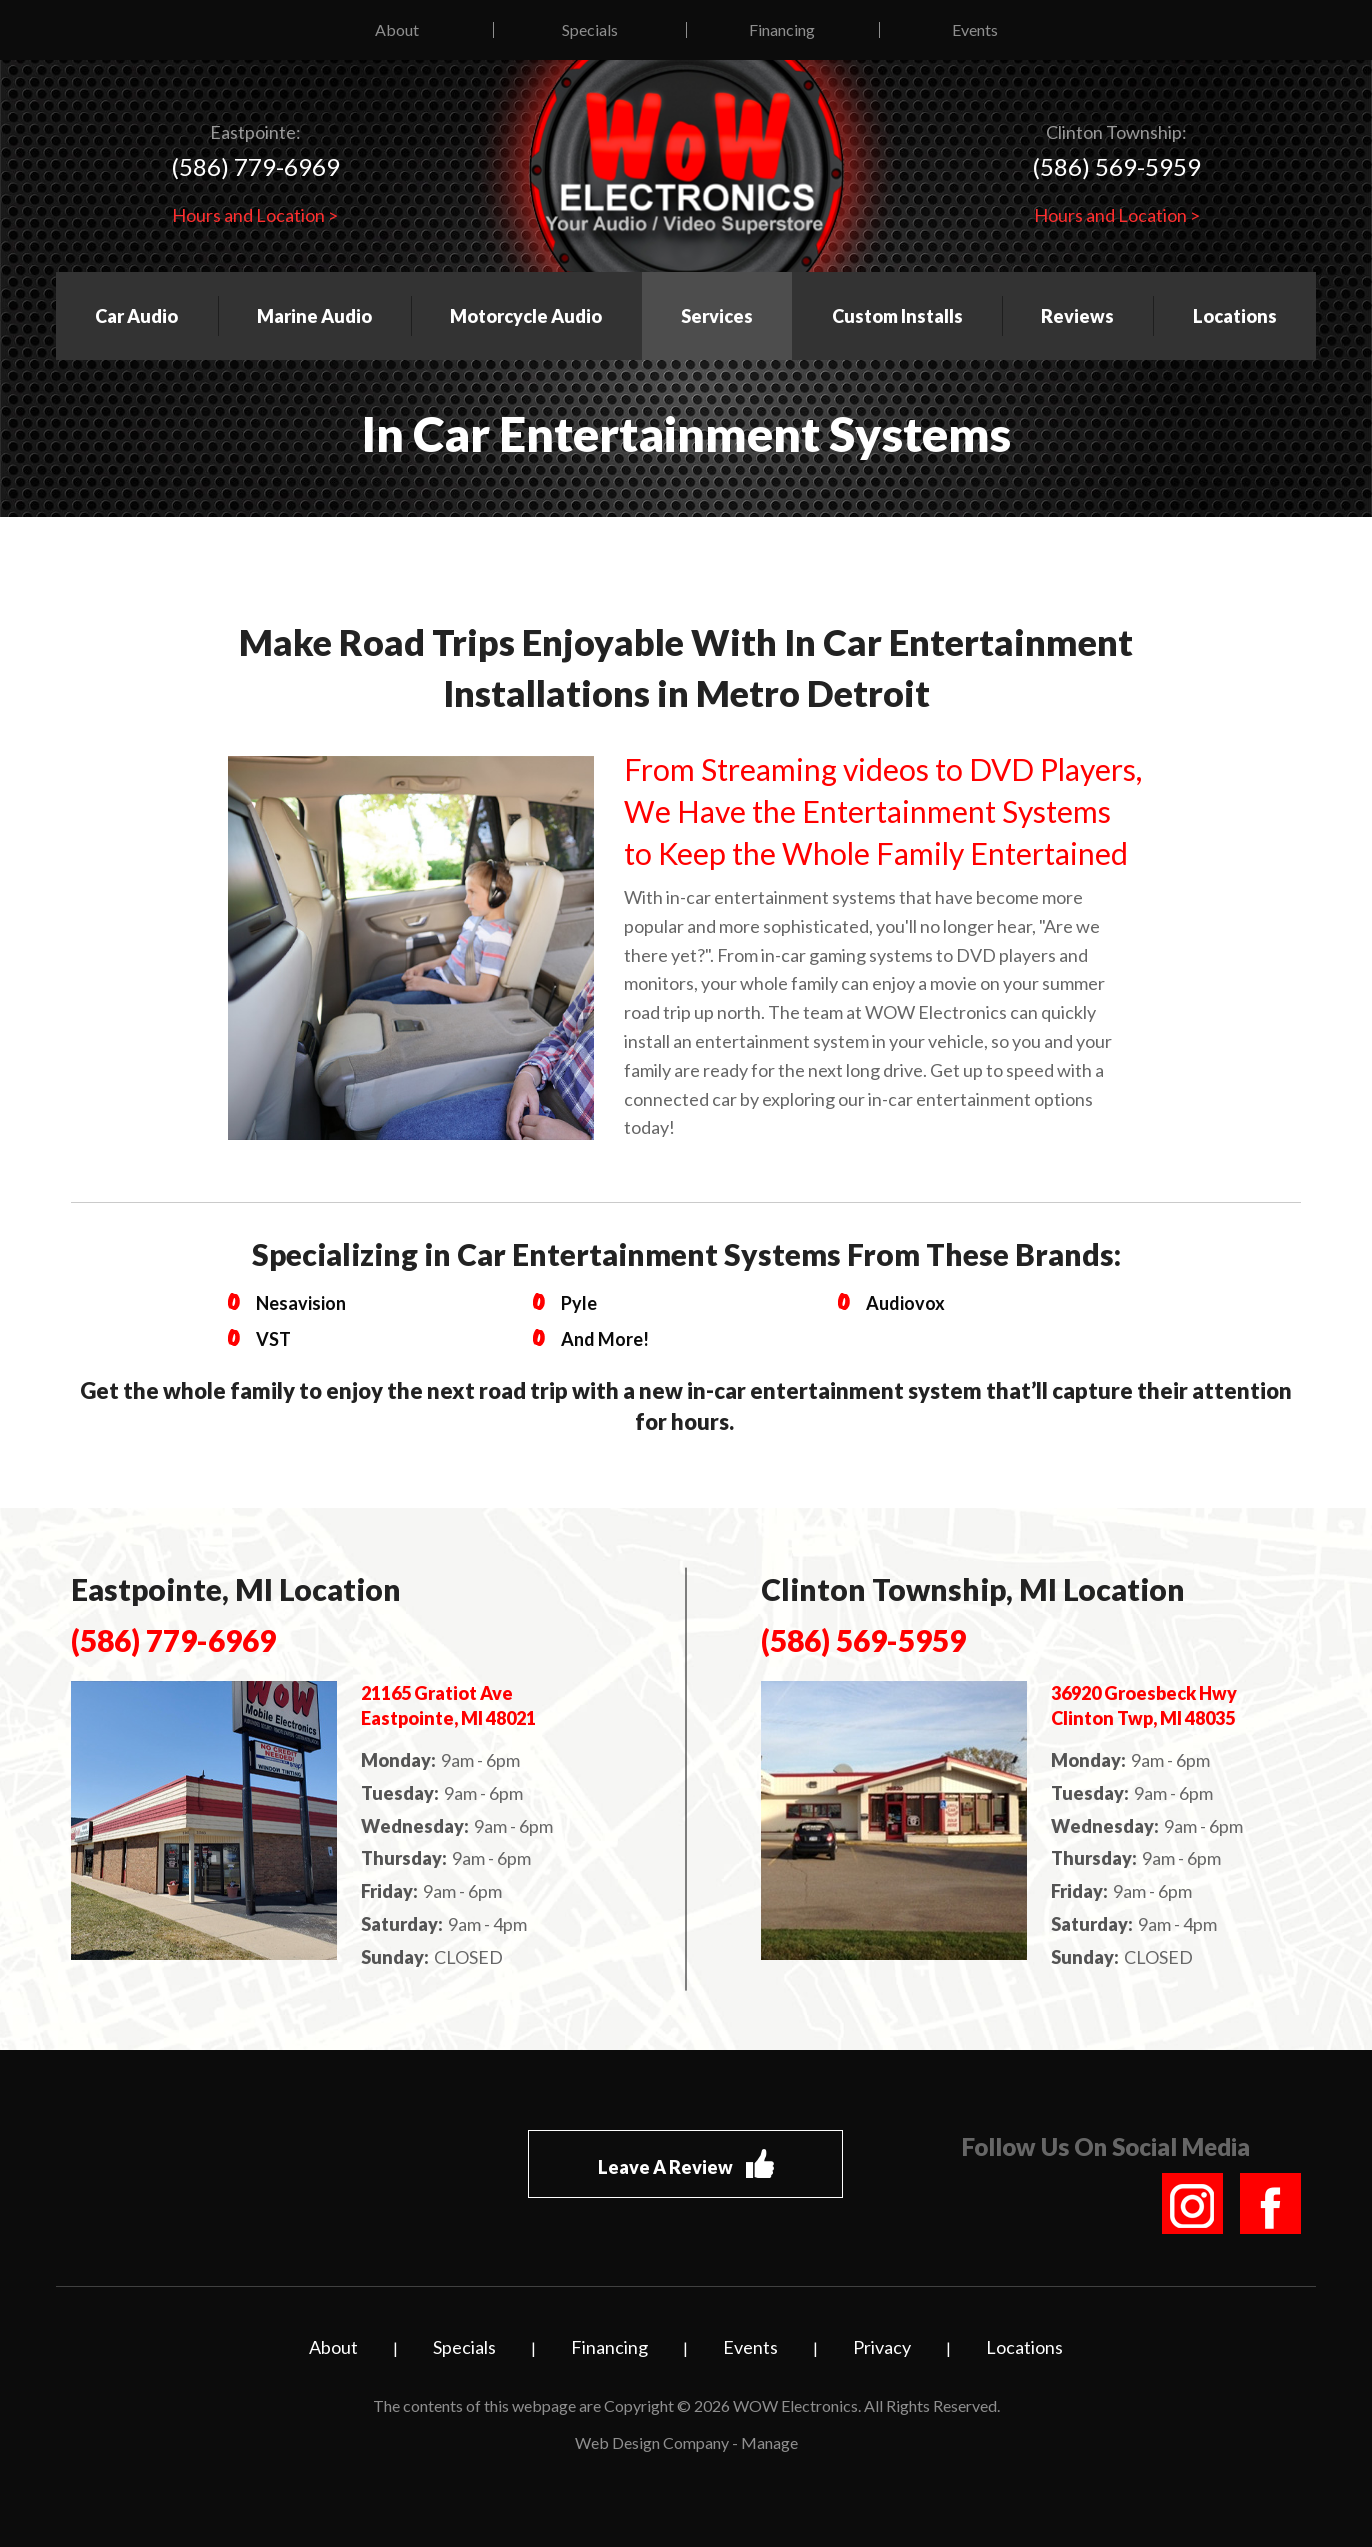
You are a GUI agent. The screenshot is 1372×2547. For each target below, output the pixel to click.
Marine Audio (314, 316)
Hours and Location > (255, 215)
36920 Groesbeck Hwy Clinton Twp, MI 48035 (1144, 1705)
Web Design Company (652, 2442)
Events (975, 29)
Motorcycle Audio (526, 316)
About (397, 29)
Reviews (1077, 316)
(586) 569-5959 (1116, 166)
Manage (769, 2442)
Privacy (882, 2347)
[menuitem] (397, 30)
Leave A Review (686, 2164)
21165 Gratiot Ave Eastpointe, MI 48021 (448, 1705)
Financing (782, 29)
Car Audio (136, 316)
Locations (1235, 316)
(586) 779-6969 (255, 166)
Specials (590, 29)
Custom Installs (897, 316)
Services (717, 316)
